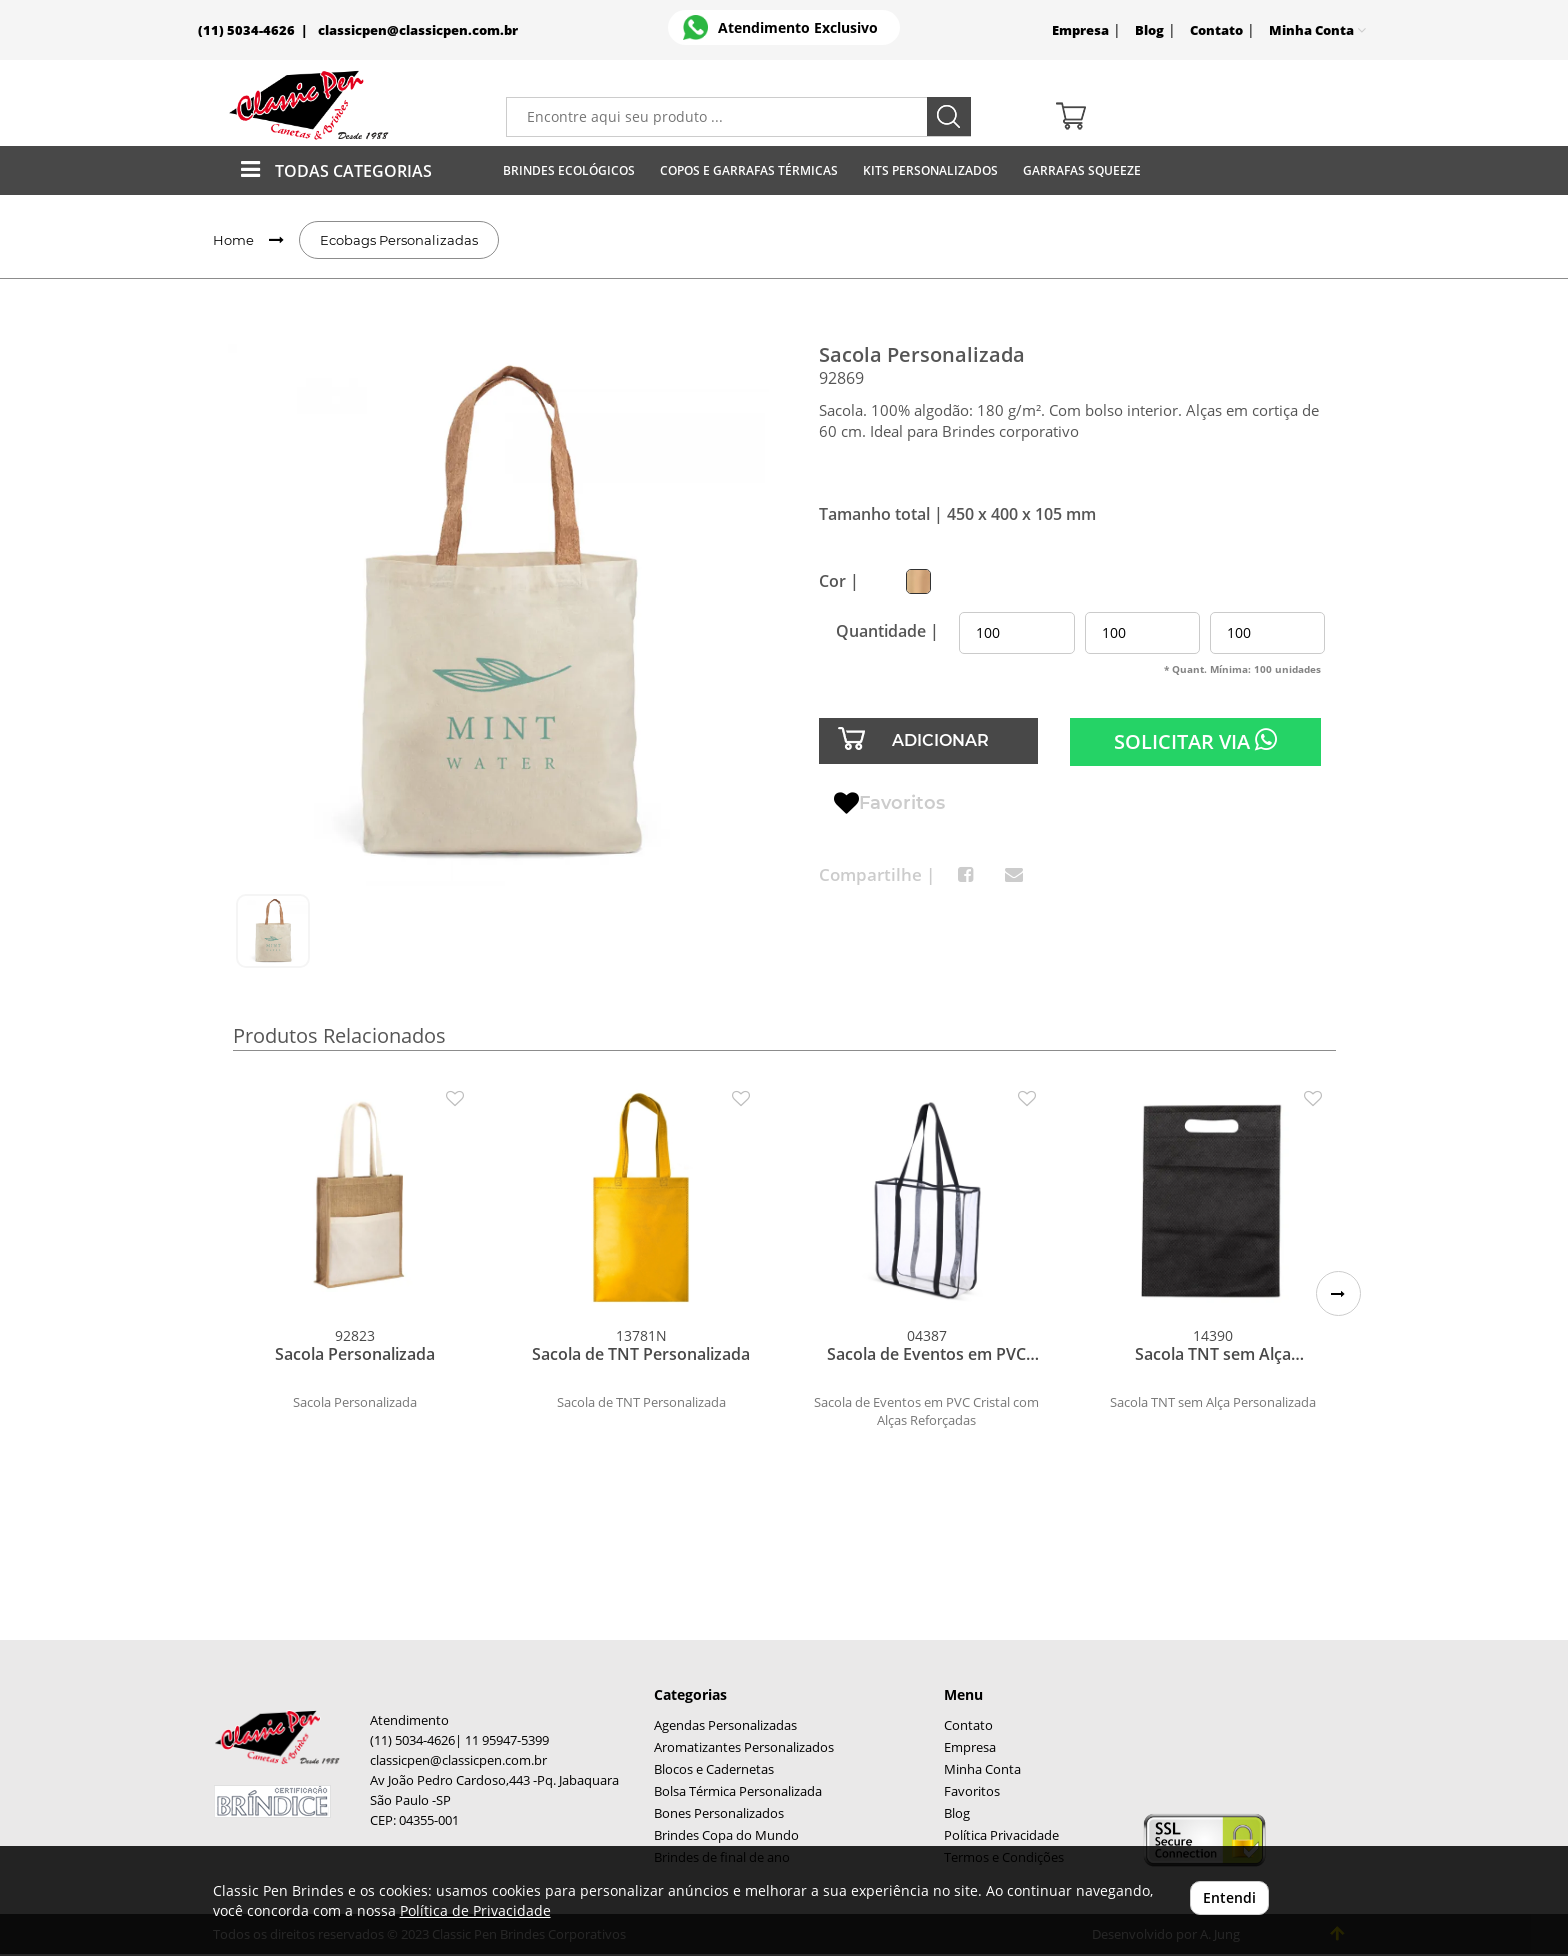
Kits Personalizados (930, 170)
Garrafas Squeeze (1082, 170)
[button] (1338, 1293)
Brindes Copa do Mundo (726, 1835)
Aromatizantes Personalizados (744, 1747)
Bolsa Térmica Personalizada (738, 1791)
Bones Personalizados (719, 1813)
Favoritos (889, 804)
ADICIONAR (940, 740)
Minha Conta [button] (1317, 30)
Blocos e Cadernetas (714, 1769)
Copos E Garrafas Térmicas (749, 170)
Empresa (1080, 30)
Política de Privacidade (475, 1910)
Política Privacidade (1001, 1835)
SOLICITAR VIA (1195, 741)
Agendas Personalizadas (725, 1725)
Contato (1216, 30)
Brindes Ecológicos (569, 170)
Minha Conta (982, 1769)
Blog (1149, 30)
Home (233, 240)
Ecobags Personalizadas (399, 240)
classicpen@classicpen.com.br (418, 30)
